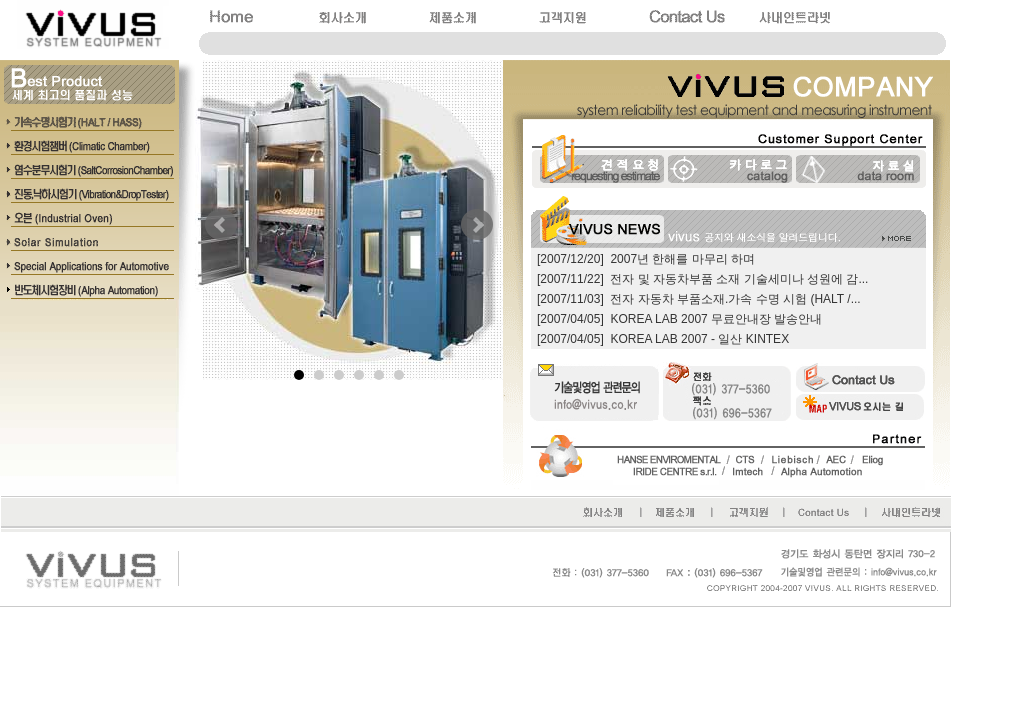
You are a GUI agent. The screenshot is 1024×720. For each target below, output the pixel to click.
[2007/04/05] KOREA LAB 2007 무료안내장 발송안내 (679, 319)
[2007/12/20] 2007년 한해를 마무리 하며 (646, 259)
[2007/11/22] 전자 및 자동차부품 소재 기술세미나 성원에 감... (702, 279)
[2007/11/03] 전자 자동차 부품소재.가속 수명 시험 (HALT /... (699, 299)
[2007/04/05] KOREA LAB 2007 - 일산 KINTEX (663, 339)
